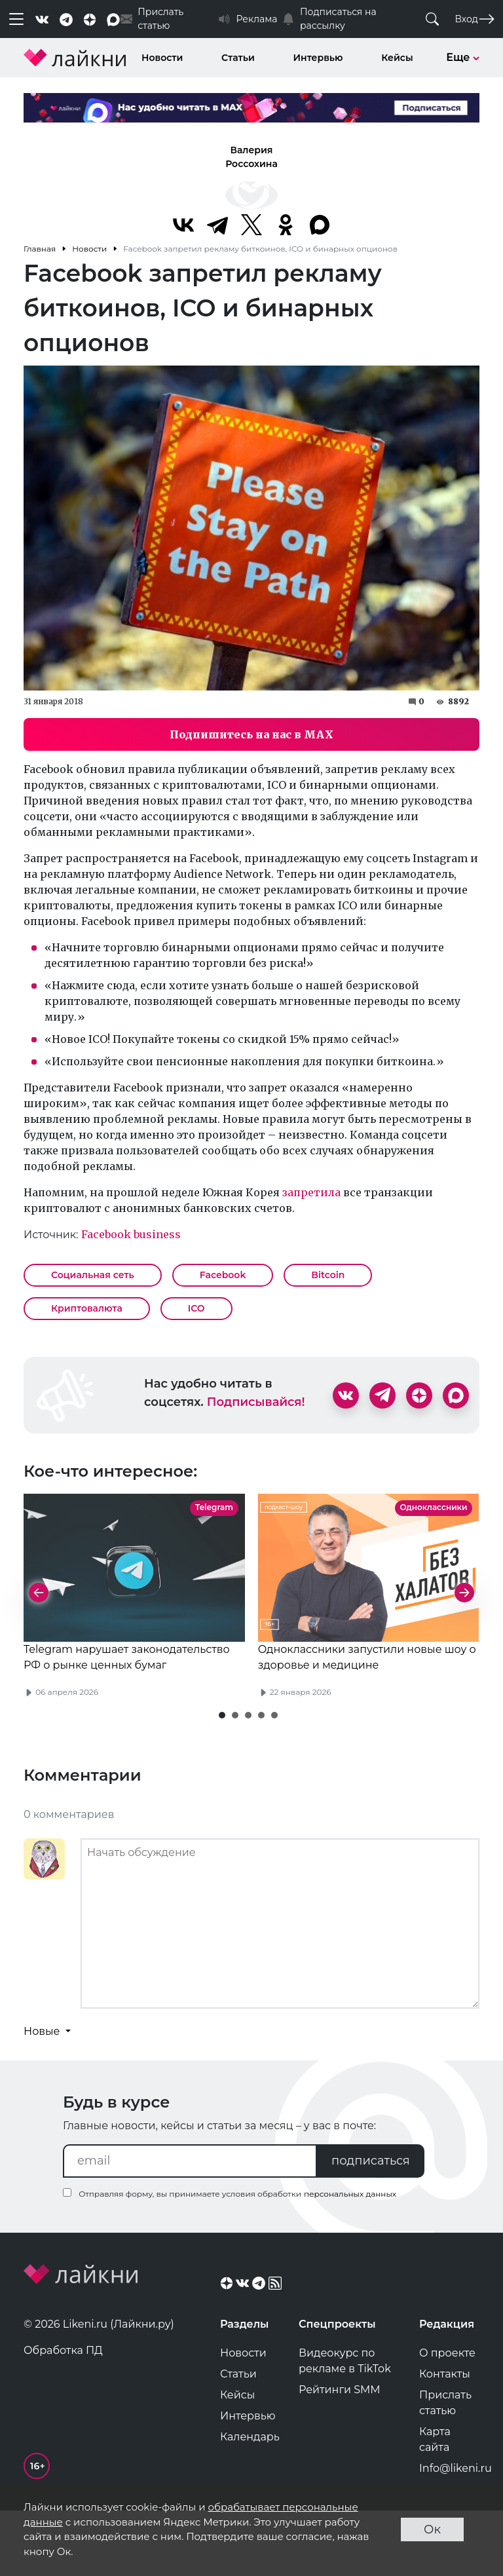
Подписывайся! (256, 1402)
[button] (222, 1778)
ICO (196, 1308)
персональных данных (350, 2257)
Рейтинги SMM (340, 2452)
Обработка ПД (63, 2413)
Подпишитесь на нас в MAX (251, 734)
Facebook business (131, 1234)
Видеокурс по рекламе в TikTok (345, 2424)
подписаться (370, 2223)
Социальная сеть (92, 1275)
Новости (162, 58)
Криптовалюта (86, 1308)
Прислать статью (445, 2466)
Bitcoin (328, 1275)
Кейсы (397, 58)
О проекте (447, 2416)
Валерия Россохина (251, 157)
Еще (462, 57)
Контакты (444, 2437)
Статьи (238, 58)
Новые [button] (43, 2094)
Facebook (223, 1275)
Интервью (318, 58)
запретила (311, 1192)
